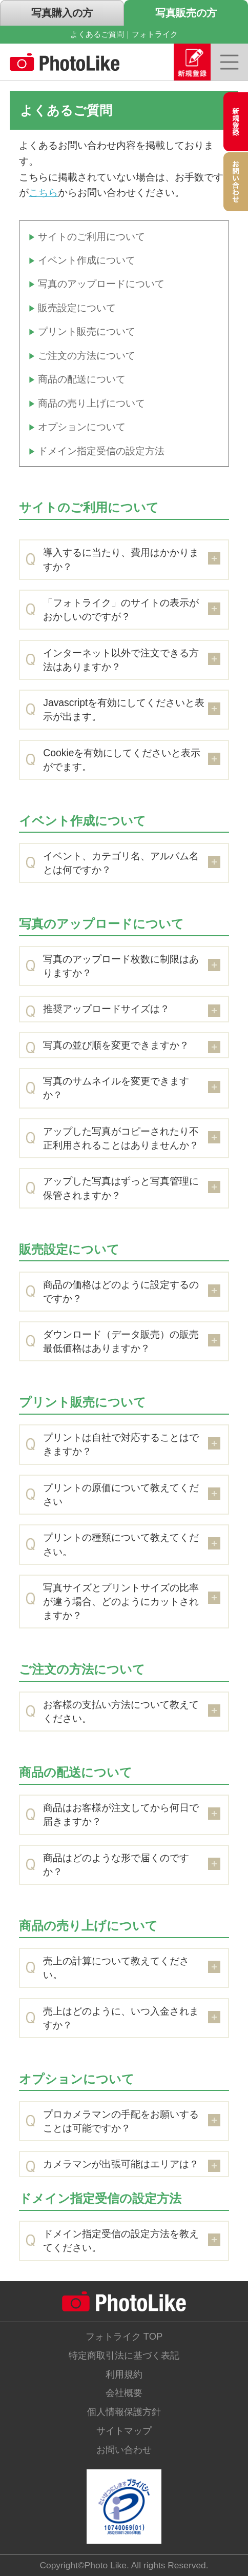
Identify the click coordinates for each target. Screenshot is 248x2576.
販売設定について (77, 307)
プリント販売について (86, 331)
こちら (43, 192)
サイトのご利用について (91, 236)
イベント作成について (86, 260)
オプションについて (82, 426)
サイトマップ (124, 2430)
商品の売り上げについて (91, 403)
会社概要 (124, 2392)
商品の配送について (82, 379)
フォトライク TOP (124, 2336)
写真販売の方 (186, 12)
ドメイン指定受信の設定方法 (101, 450)
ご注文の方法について (86, 355)
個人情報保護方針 (124, 2411)
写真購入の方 (62, 12)
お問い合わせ (124, 2449)
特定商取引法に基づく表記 (124, 2355)
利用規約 (124, 2374)
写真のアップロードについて (101, 283)
